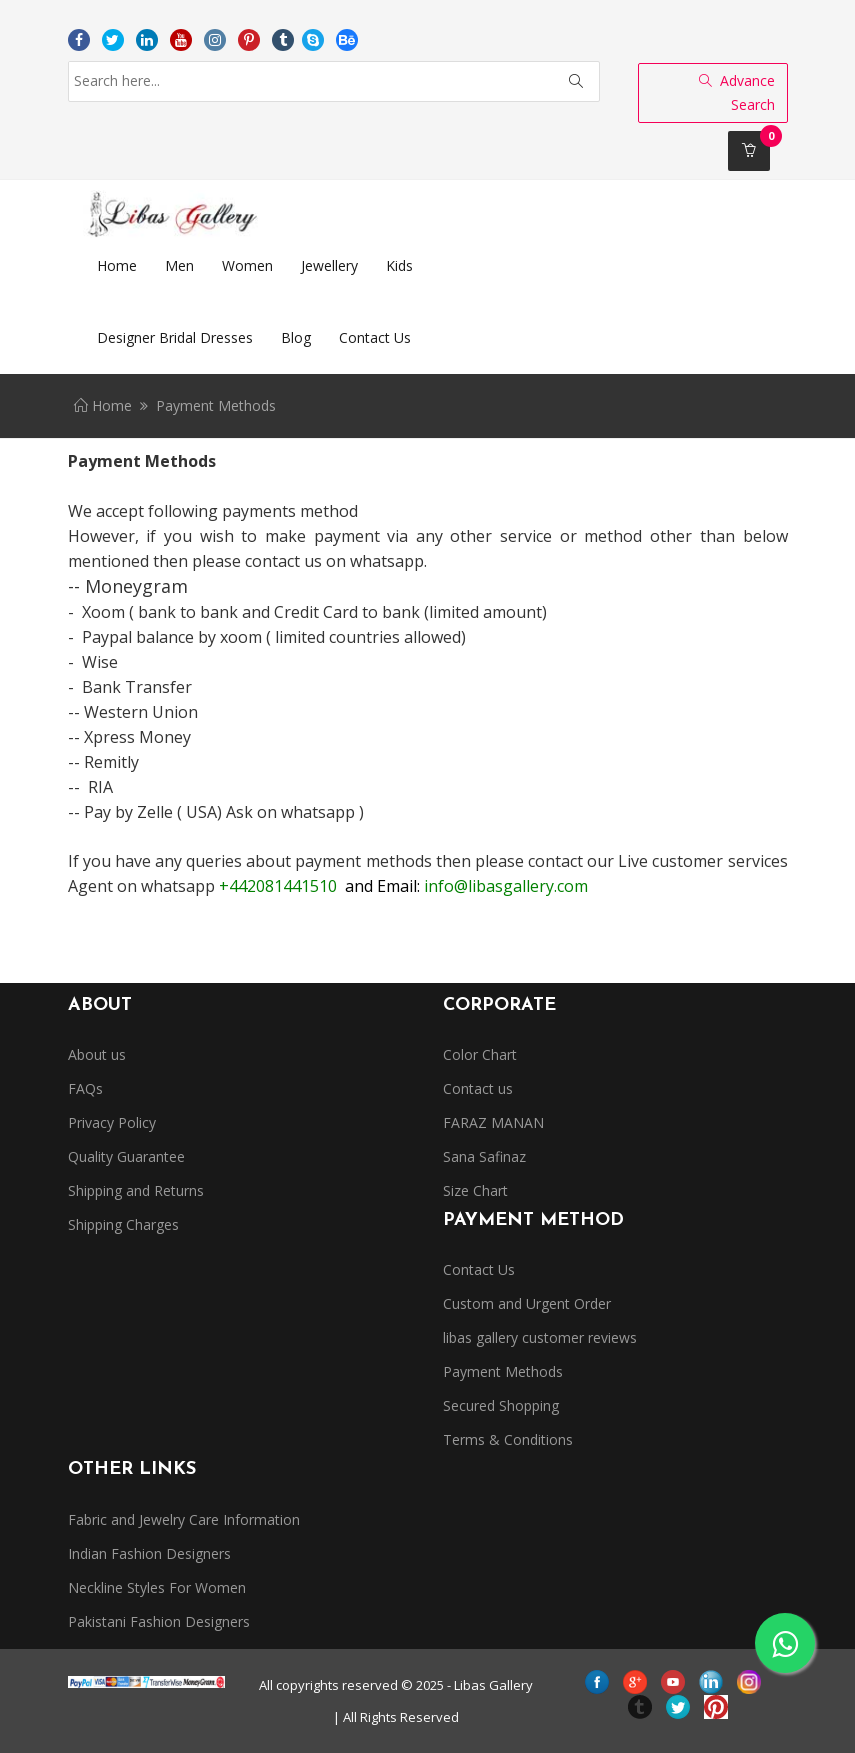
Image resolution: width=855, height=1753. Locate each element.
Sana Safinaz (484, 1156)
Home (103, 405)
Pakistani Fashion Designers (159, 1621)
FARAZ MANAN (493, 1122)
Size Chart (475, 1190)
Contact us (478, 1088)
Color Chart (480, 1054)
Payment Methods (503, 1371)
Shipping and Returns (136, 1190)
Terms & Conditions (508, 1439)
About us (97, 1054)
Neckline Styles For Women (157, 1587)
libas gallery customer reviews (540, 1337)
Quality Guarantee (126, 1156)
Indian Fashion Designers (149, 1553)
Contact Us (479, 1269)
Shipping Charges (123, 1224)
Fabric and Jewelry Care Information (184, 1519)
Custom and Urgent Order (527, 1303)
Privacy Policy (112, 1122)
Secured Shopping (501, 1405)
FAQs (85, 1088)
